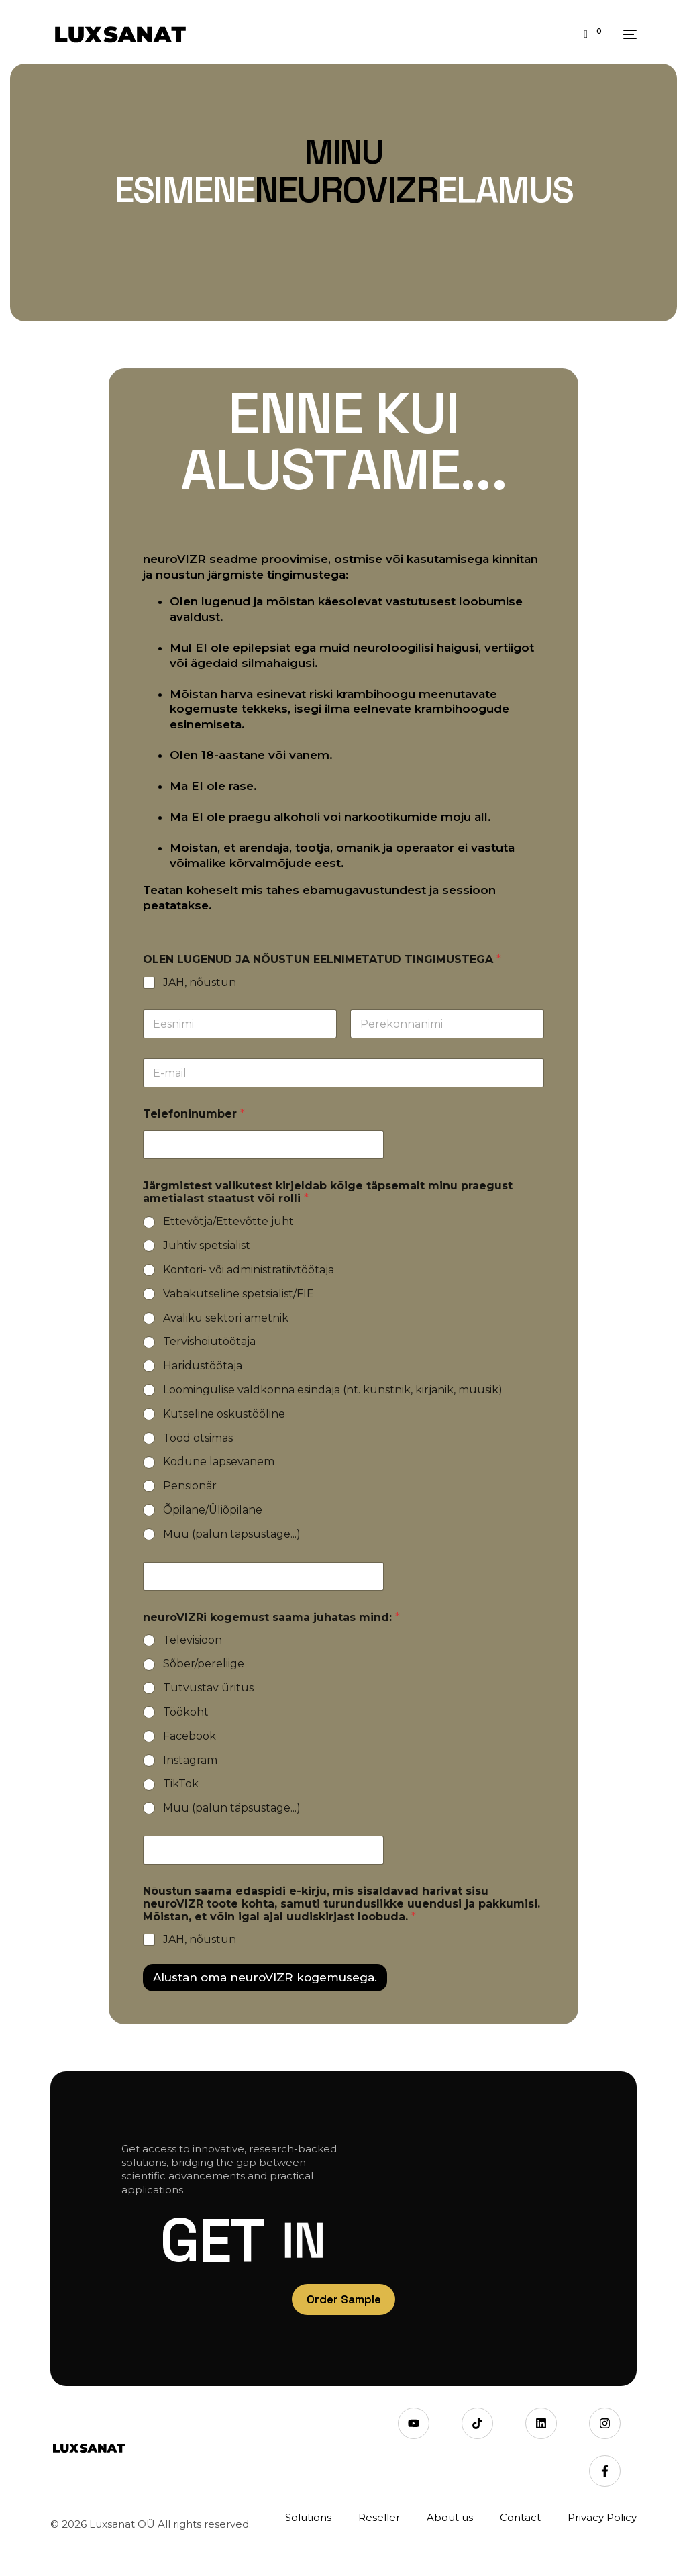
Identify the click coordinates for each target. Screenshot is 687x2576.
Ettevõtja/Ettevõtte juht (228, 1221)
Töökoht (186, 1711)
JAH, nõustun (199, 982)
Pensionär (190, 1485)
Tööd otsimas (198, 1438)
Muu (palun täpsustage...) (232, 1534)
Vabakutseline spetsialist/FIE (238, 1293)
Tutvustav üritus (208, 1687)
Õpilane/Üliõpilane (212, 1509)
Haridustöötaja (202, 1365)
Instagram (190, 1760)
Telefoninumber (194, 1113)
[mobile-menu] (626, 34)
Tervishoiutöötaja (209, 1341)
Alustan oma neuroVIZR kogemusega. (265, 1977)
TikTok (181, 1783)
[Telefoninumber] (263, 1144)
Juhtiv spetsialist (206, 1245)
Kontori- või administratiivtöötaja (248, 1269)
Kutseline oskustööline (224, 1413)
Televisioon (192, 1640)
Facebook (189, 1736)
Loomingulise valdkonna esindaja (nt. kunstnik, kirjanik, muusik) (333, 1389)
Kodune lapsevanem (218, 1461)
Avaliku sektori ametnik (225, 1317)
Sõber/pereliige (203, 1663)
